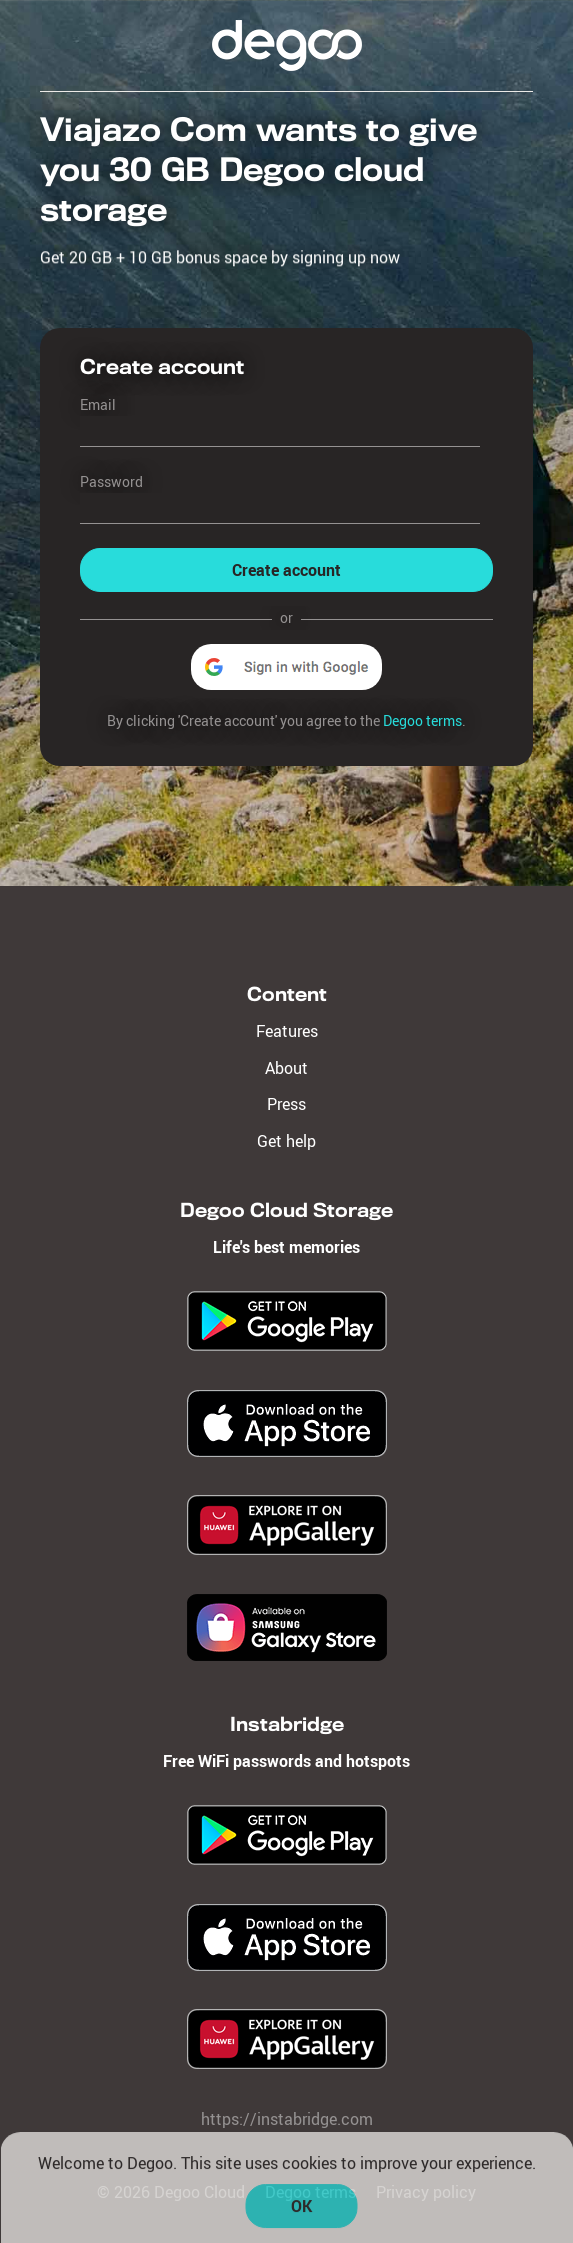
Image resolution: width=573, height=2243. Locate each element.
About (286, 1068)
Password (111, 481)
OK (301, 2212)
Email (98, 404)
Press (286, 1104)
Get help (286, 1141)
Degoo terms (422, 720)
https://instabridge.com (287, 2119)
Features (287, 1031)
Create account (286, 570)
